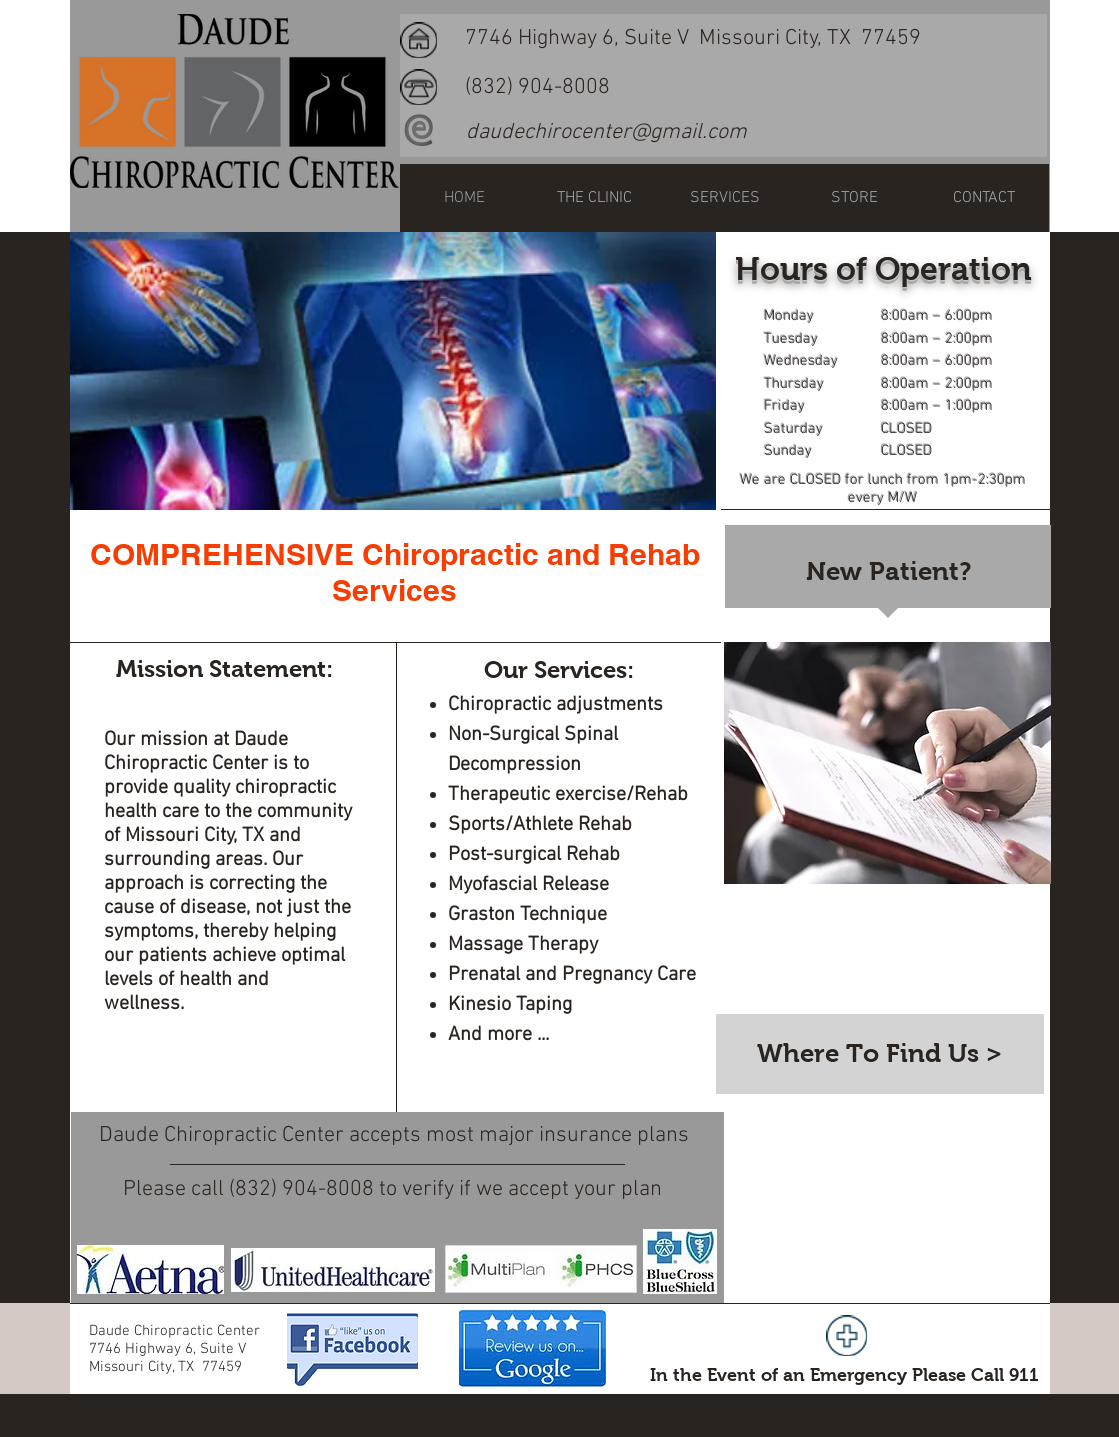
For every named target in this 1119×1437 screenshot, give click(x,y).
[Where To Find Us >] (880, 1054)
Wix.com (671, 1430)
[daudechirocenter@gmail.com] (607, 133)
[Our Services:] (559, 670)
